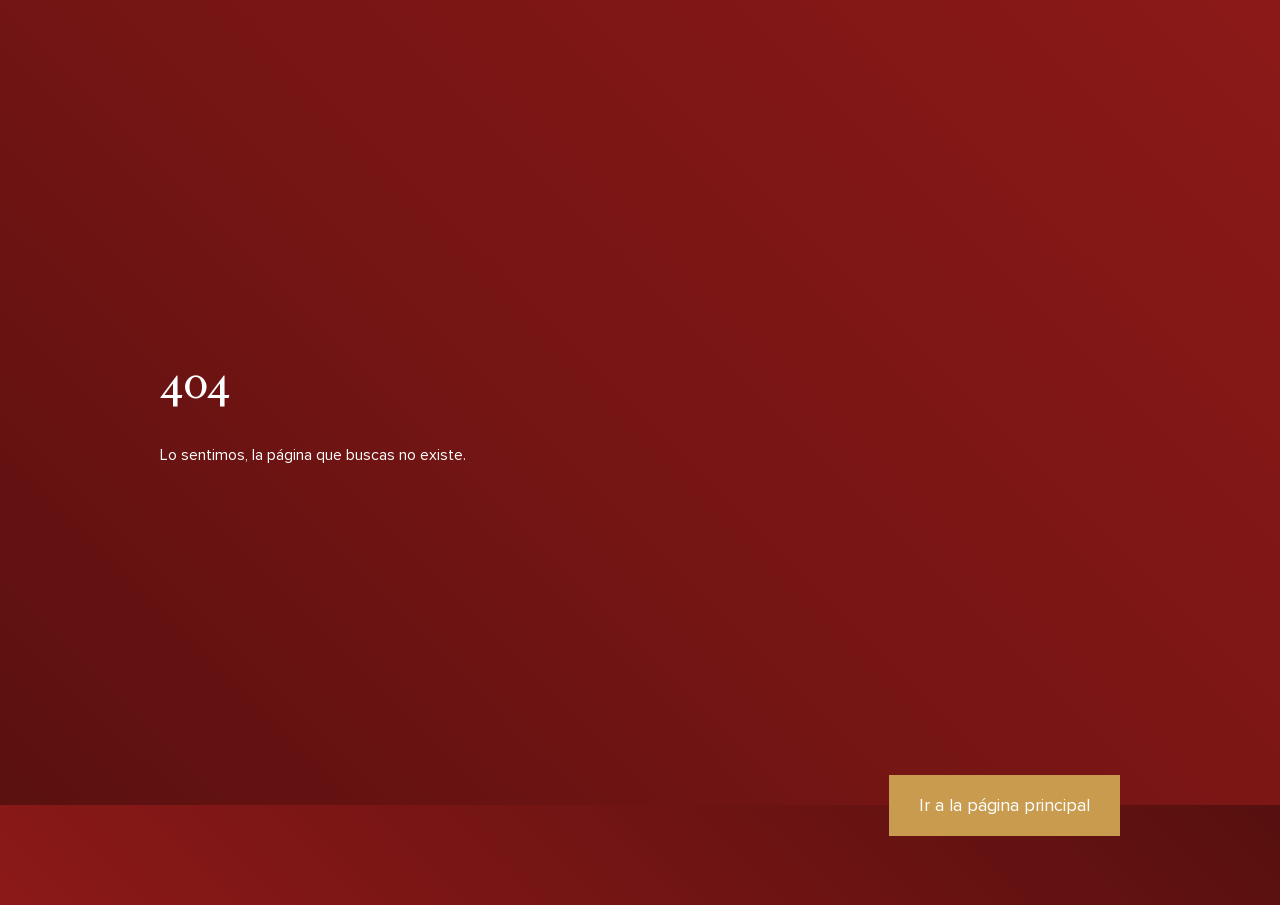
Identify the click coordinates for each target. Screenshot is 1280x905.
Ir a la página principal (1004, 805)
